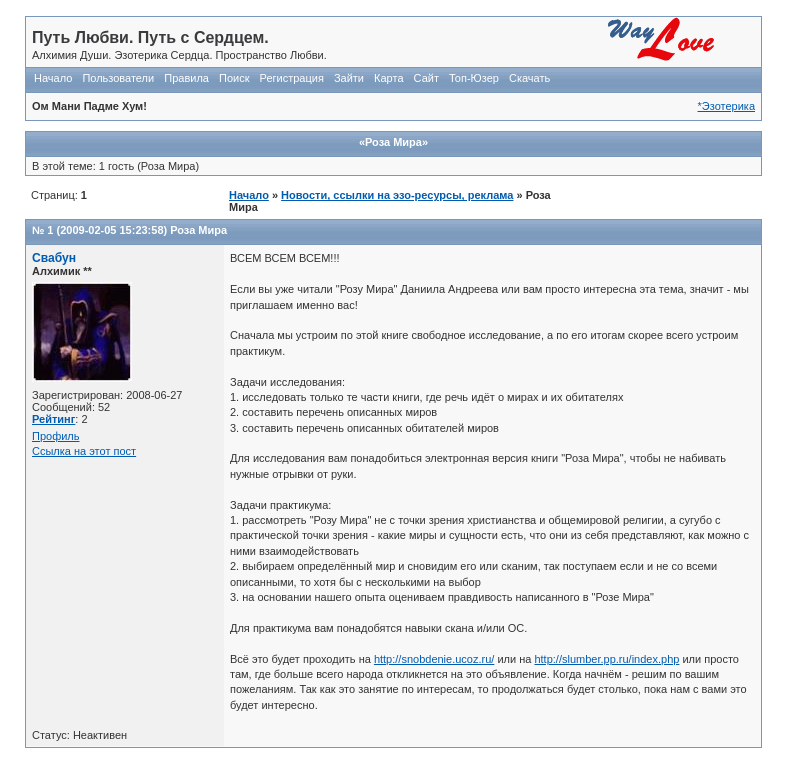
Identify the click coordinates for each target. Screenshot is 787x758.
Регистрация (292, 78)
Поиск (234, 78)
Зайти (349, 78)
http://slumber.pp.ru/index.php (606, 659)
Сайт (426, 78)
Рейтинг (53, 419)
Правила (186, 78)
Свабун (54, 258)
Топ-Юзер (474, 78)
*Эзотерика (726, 106)
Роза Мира (198, 230)
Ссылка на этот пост (84, 451)
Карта (388, 78)
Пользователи (118, 78)
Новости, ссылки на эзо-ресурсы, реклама (397, 195)
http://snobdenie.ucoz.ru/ (434, 659)
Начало (53, 78)
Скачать (529, 78)
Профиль (56, 436)
